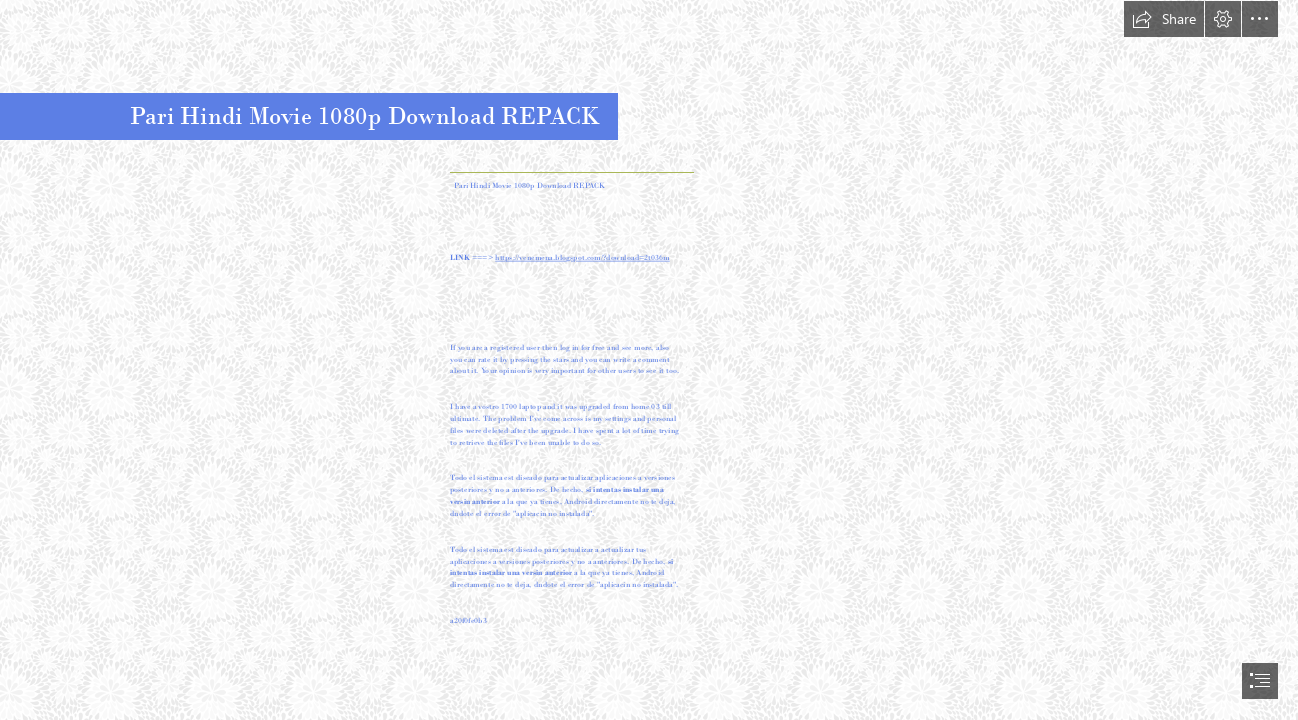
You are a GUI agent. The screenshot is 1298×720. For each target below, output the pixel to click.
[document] (649, 360)
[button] (1164, 19)
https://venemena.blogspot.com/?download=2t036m (582, 258)
